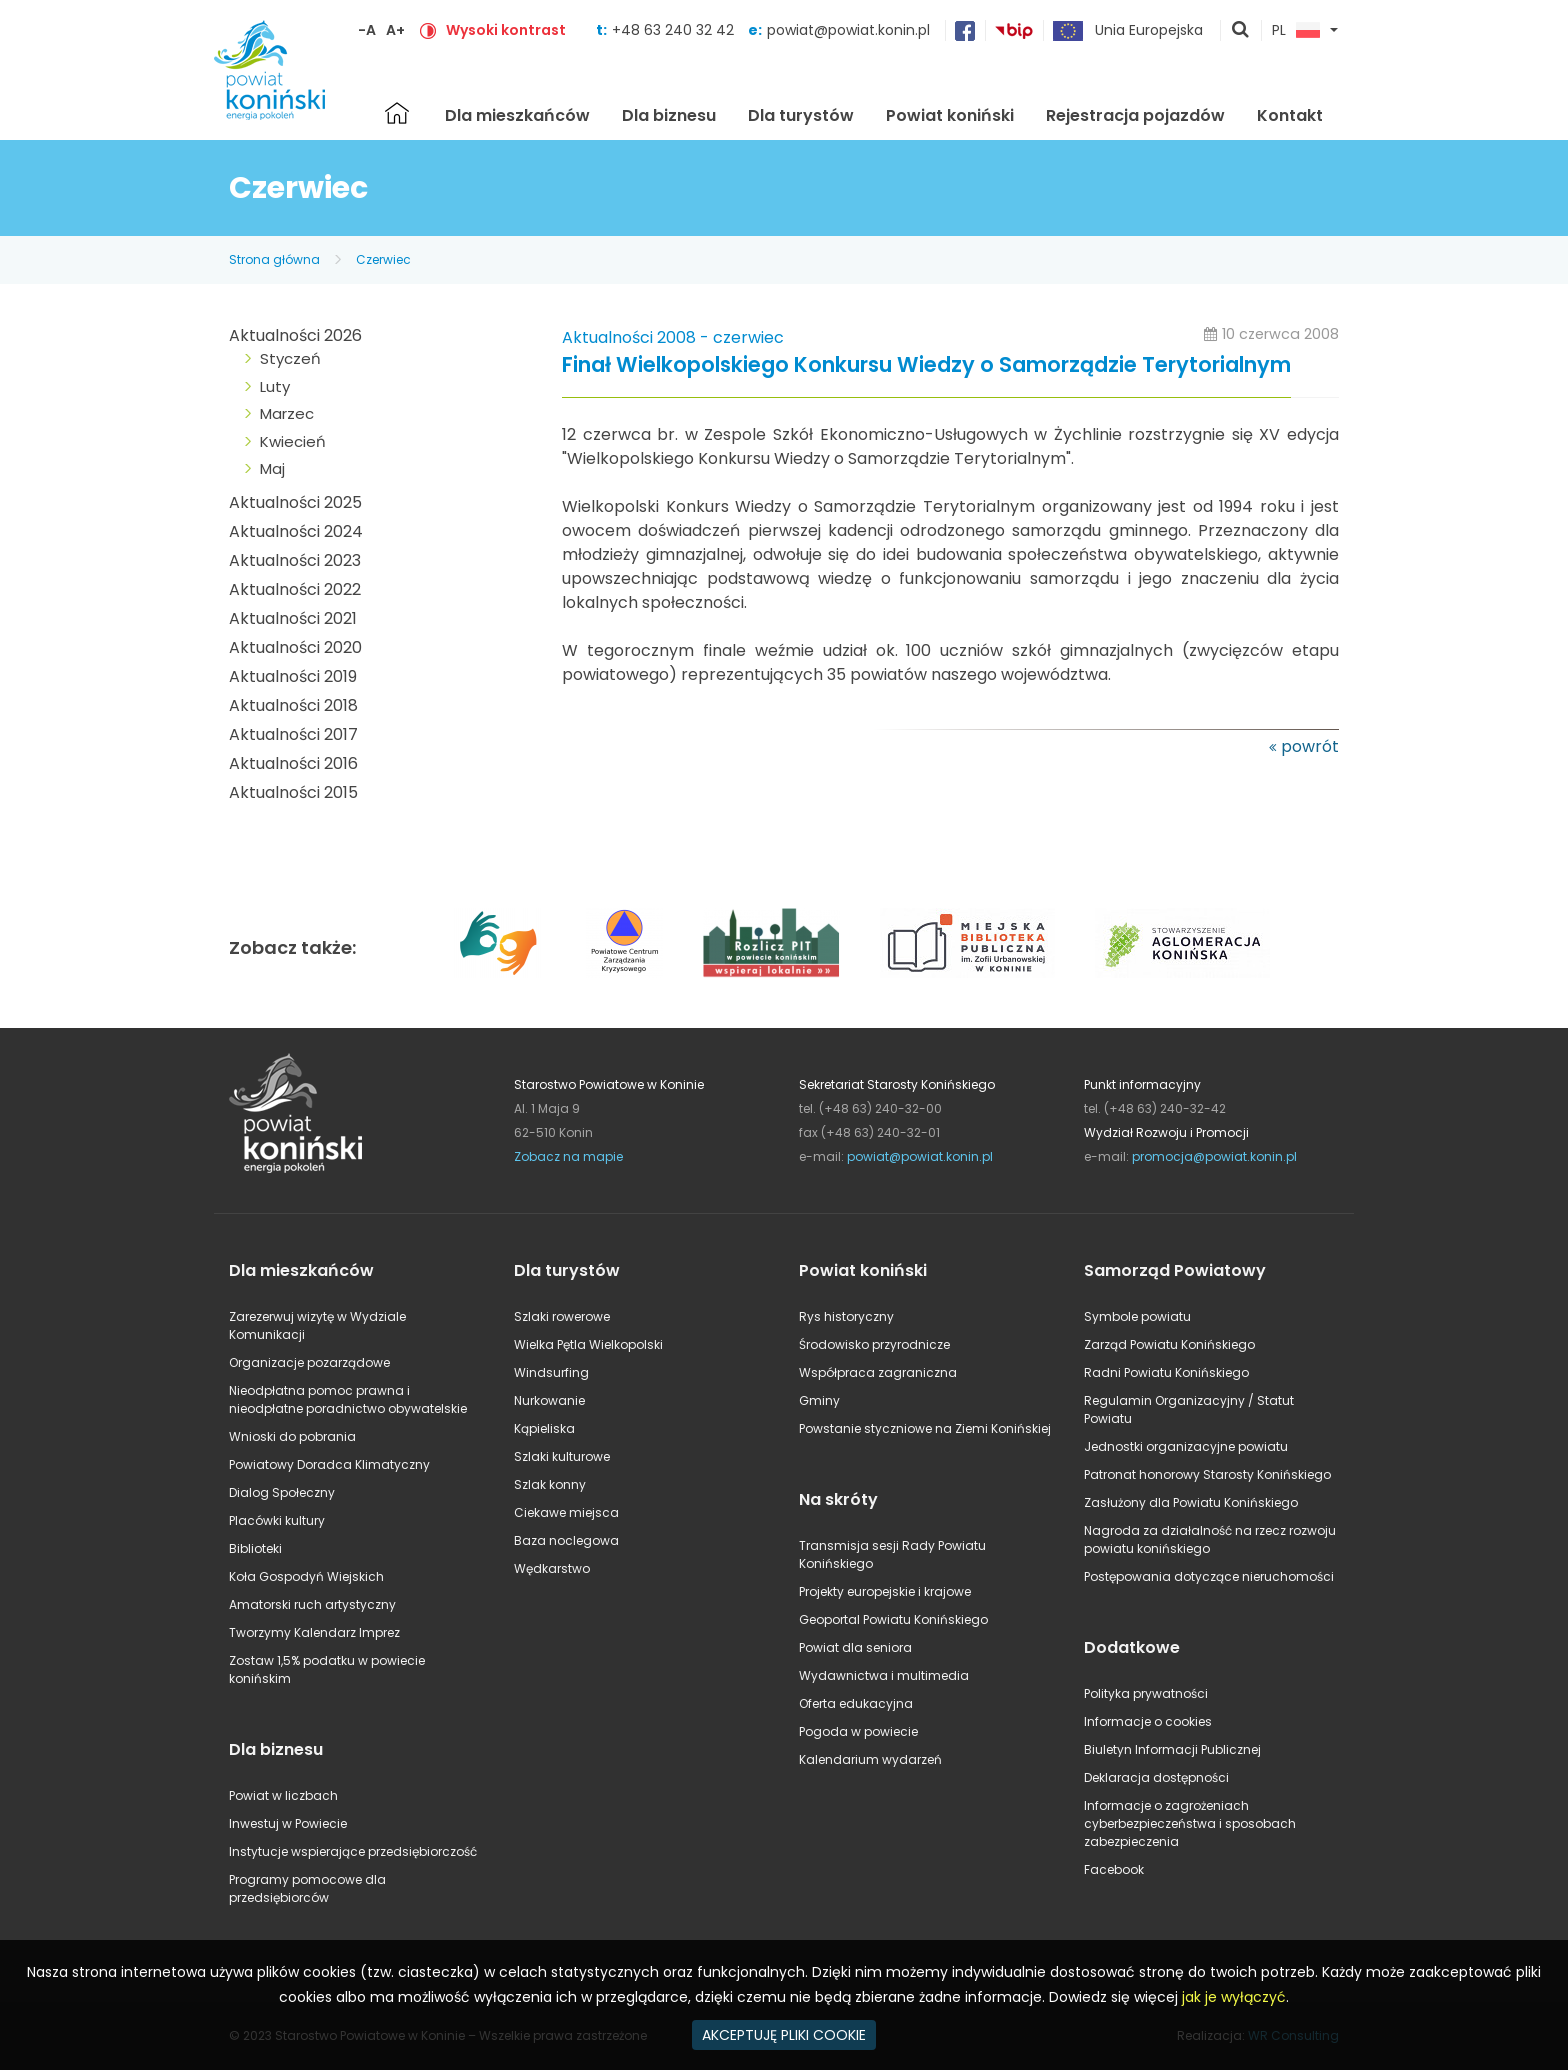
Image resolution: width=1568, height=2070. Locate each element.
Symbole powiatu (1137, 1316)
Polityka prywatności (1146, 1693)
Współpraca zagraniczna (878, 1372)
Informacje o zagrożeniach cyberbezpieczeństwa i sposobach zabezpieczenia (1190, 1823)
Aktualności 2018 (293, 705)
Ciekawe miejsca (566, 1512)
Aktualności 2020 (295, 647)
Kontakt (1290, 115)
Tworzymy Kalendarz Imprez (314, 1632)
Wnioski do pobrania (292, 1436)
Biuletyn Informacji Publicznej (1172, 1749)
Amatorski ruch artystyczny (312, 1604)
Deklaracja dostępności (1156, 1777)
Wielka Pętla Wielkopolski (588, 1344)
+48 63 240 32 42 (675, 30)
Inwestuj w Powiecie (288, 1823)
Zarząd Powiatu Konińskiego (1169, 1344)
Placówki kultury (277, 1520)
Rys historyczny (846, 1316)
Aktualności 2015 (293, 792)
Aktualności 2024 (296, 531)
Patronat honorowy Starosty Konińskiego (1207, 1474)
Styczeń (290, 358)
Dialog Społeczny (282, 1492)
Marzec (287, 413)
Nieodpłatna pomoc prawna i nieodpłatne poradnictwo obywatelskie (348, 1399)
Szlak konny (550, 1484)
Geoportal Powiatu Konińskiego (893, 1619)
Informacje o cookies (1148, 1721)
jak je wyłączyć (1234, 1997)
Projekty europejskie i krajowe (885, 1591)
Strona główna (397, 113)
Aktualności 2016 (293, 763)
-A (367, 30)
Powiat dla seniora (855, 1647)
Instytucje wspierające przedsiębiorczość (353, 1851)
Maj (272, 468)
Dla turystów (801, 115)
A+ (395, 30)
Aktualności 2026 (295, 335)
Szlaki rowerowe (562, 1316)
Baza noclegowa (566, 1540)
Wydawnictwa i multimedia (884, 1675)
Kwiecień (293, 441)
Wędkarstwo (552, 1568)
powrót (1310, 746)
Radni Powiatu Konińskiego (1166, 1372)
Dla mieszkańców (517, 115)
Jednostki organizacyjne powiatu (1186, 1446)
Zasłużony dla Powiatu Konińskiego (1191, 1502)
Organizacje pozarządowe (309, 1362)
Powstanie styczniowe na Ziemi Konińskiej (925, 1428)
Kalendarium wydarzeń (870, 1759)
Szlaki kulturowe (562, 1456)
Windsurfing (551, 1372)
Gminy (819, 1400)
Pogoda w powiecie (858, 1731)
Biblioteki (255, 1548)
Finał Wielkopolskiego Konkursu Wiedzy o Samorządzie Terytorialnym (926, 365)
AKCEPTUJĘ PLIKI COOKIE (784, 2035)
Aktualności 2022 (295, 589)
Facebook (1114, 1869)
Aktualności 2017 (293, 734)
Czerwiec (383, 259)
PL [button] (1296, 31)
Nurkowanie (549, 1400)
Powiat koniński (950, 115)
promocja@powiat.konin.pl (1214, 1156)
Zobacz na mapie (568, 1156)
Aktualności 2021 (293, 618)
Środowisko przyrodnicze (874, 1344)
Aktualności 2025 (295, 502)
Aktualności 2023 (295, 560)
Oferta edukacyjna (856, 1703)
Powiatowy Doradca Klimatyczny (329, 1464)
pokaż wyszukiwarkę (1241, 31)
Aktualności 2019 (293, 676)
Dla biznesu (669, 115)
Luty (275, 386)
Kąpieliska (544, 1428)
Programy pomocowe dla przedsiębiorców (307, 1888)
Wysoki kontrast (506, 30)
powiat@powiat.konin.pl (848, 30)
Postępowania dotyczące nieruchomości (1209, 1576)
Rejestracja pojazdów (1135, 115)
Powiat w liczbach (283, 1795)
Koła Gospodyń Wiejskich (306, 1576)
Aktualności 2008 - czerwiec (673, 337)
